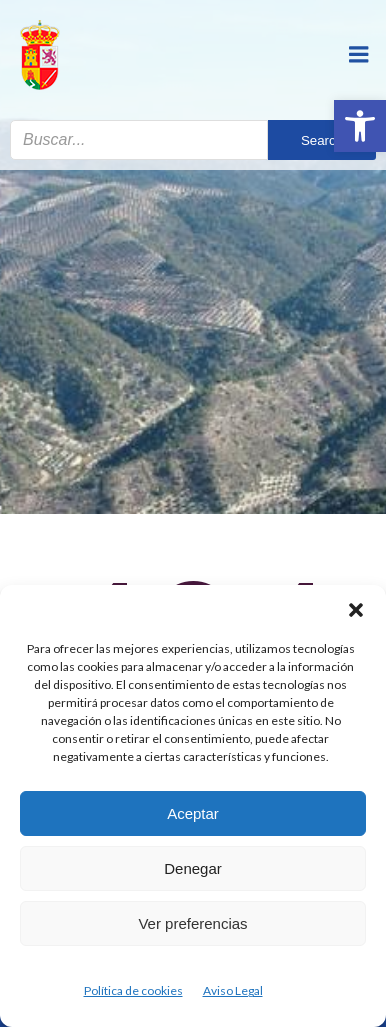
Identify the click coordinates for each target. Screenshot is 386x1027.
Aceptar (193, 813)
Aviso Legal (233, 990)
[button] (360, 126)
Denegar (193, 868)
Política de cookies (133, 990)
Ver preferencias (192, 923)
